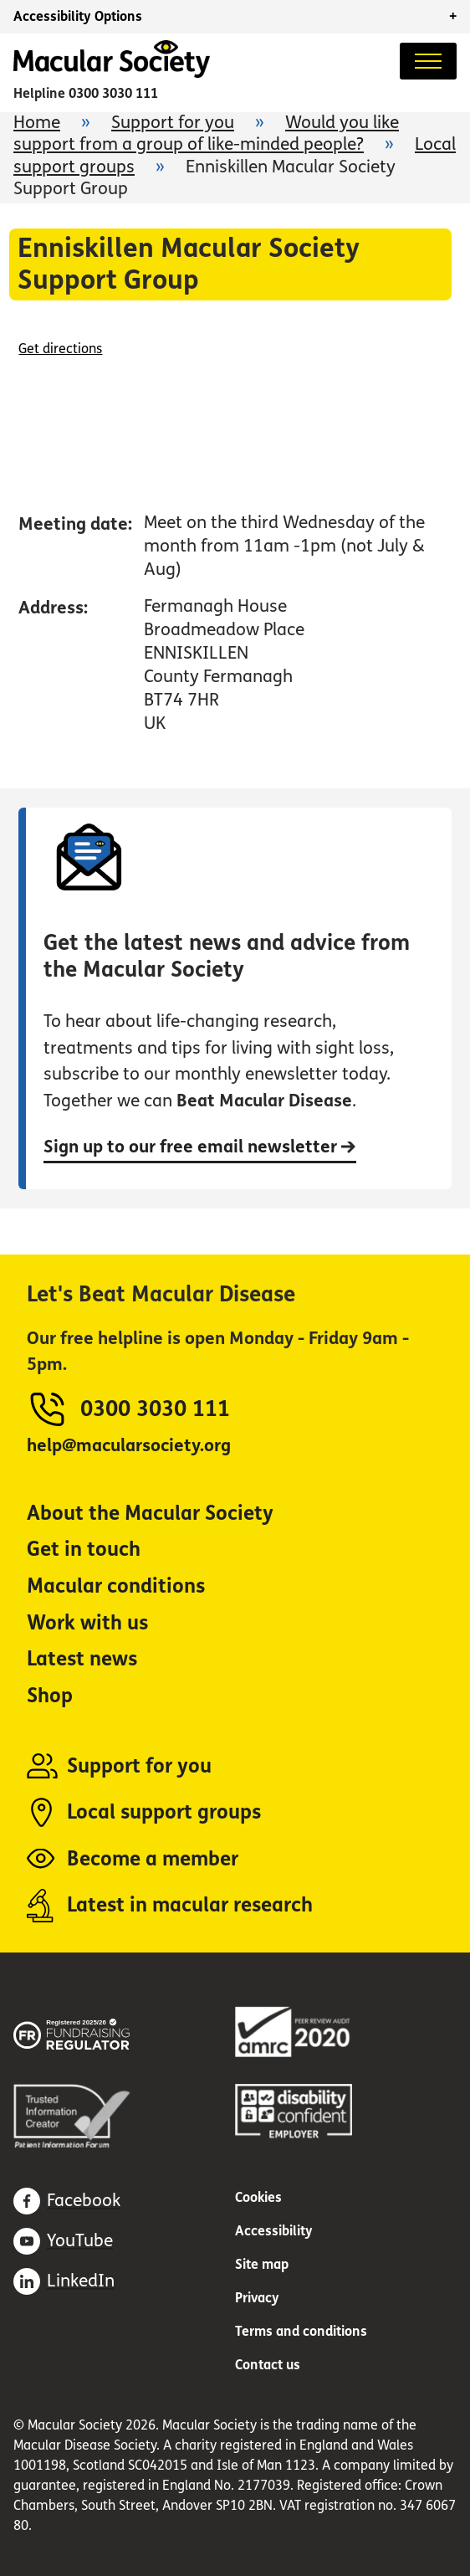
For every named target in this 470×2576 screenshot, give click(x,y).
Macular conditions (116, 1586)
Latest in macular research (190, 1905)
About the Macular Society (150, 1513)
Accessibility (274, 2231)
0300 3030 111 (113, 93)
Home (36, 122)
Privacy (257, 2298)
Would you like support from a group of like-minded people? (206, 133)
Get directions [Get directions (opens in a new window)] (60, 349)
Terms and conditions (301, 2331)
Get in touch (83, 1549)
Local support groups (164, 1812)
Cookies (258, 2197)
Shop (50, 1696)
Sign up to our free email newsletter (199, 1147)
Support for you (172, 122)
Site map (262, 2264)
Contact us (267, 2365)
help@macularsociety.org (129, 1445)
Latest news (82, 1659)
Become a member (152, 1859)
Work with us (87, 1623)
